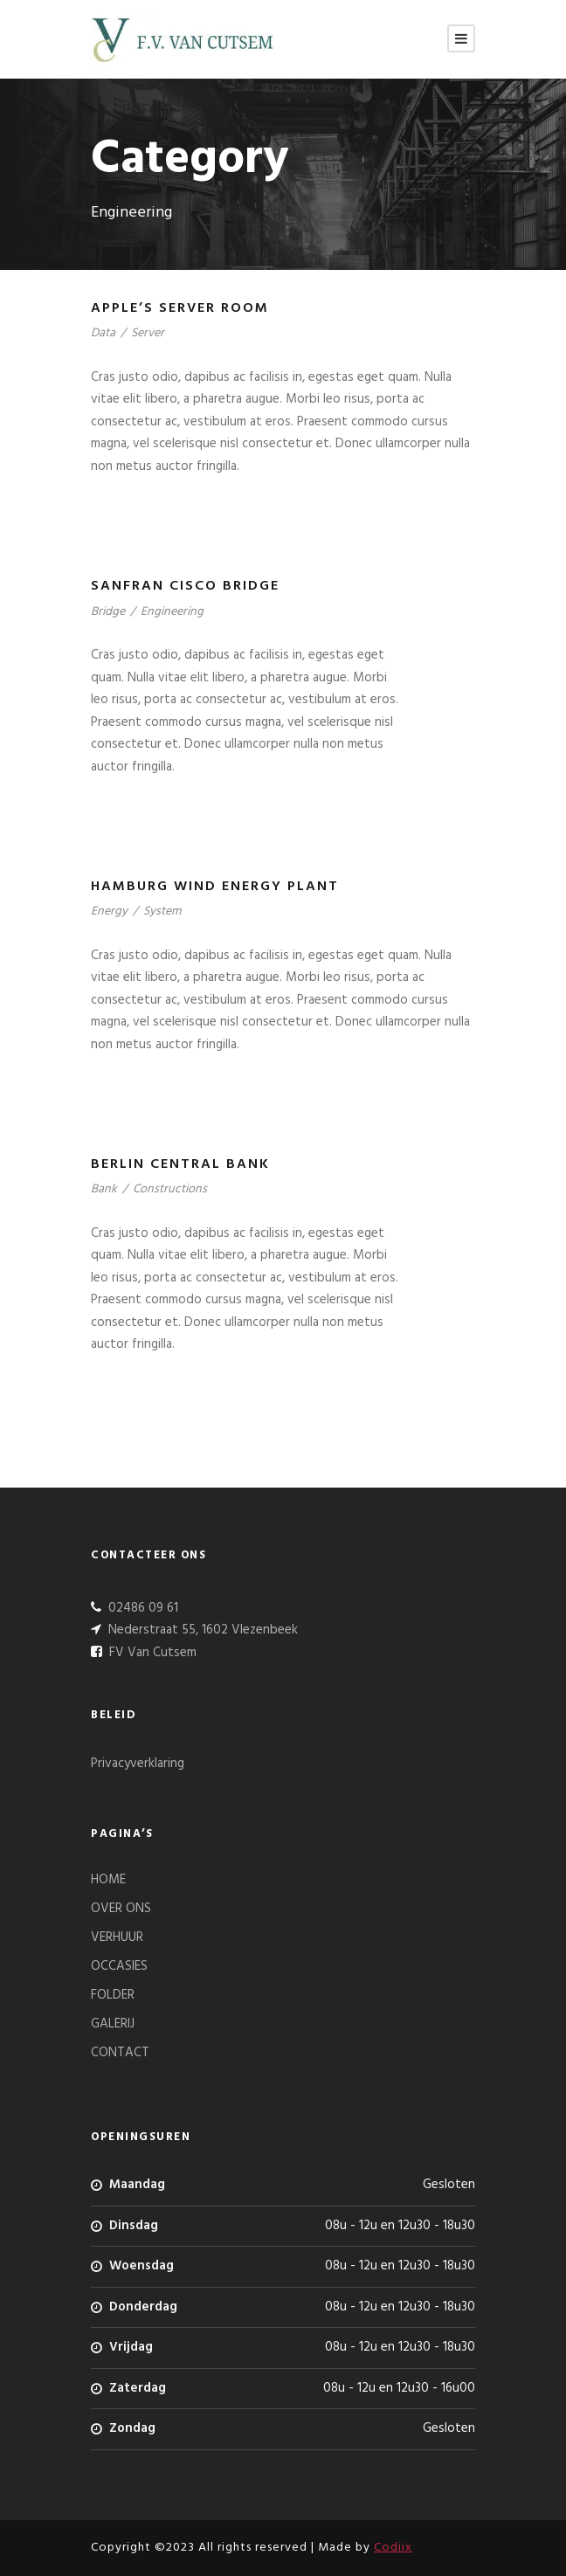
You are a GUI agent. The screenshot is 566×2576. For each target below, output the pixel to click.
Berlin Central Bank (180, 1164)
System (162, 911)
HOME (108, 1879)
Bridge (108, 612)
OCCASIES (119, 1966)
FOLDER (113, 1995)
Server (147, 333)
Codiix (393, 2548)
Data (103, 333)
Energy (109, 911)
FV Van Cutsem (151, 1652)
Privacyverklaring (137, 1763)
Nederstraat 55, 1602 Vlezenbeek (201, 1629)
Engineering (172, 612)
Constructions (170, 1189)
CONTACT (120, 2052)
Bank (104, 1189)
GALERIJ (113, 2023)
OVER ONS (121, 1908)
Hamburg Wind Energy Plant (215, 886)
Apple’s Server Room (180, 308)
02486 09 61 (141, 1608)
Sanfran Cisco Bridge (185, 586)
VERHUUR (117, 1937)
